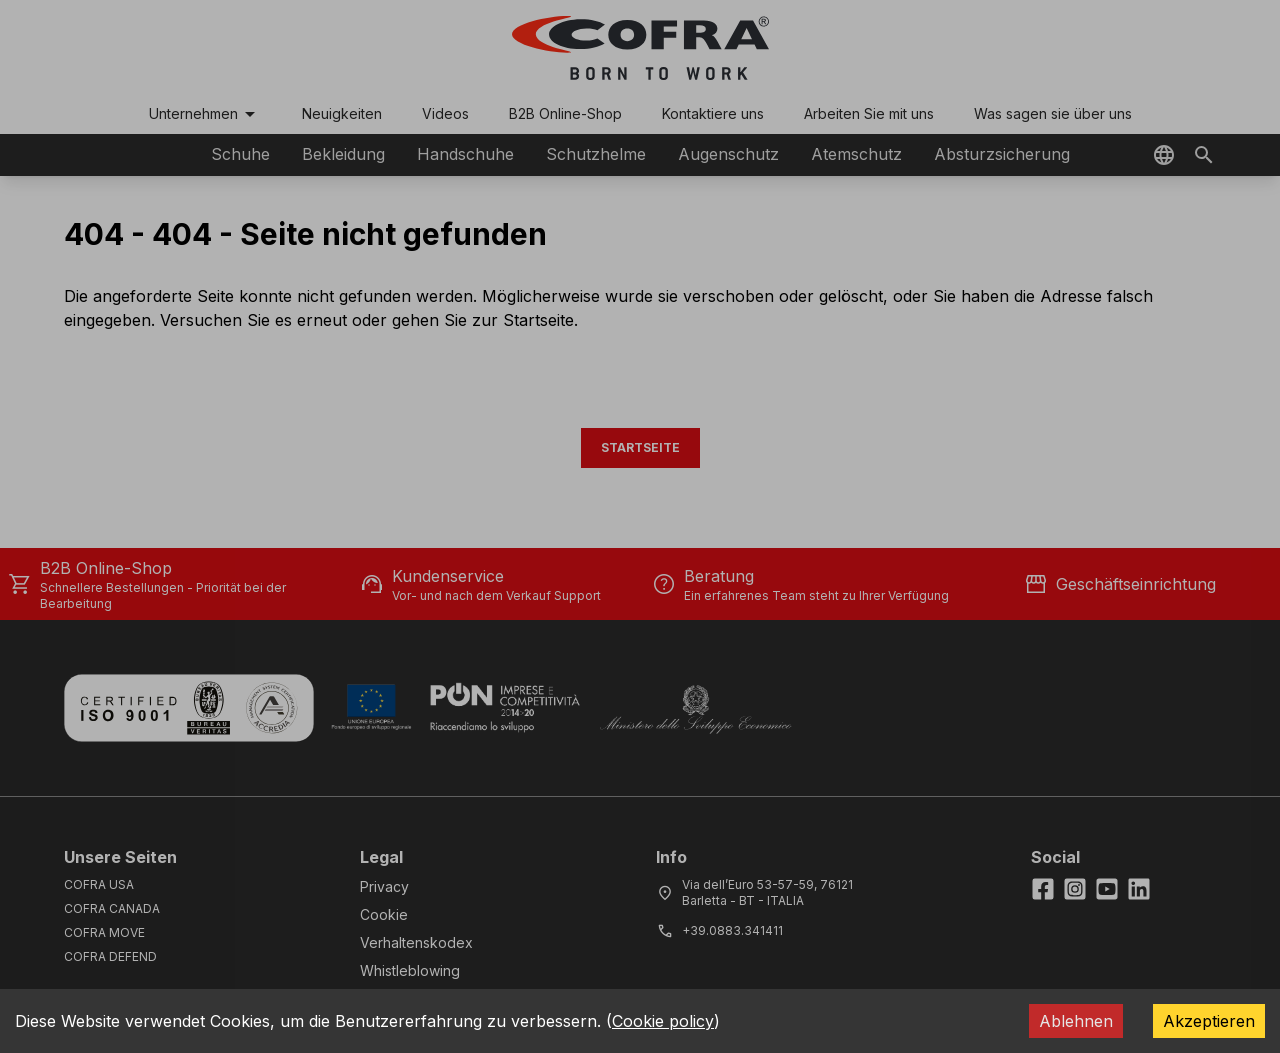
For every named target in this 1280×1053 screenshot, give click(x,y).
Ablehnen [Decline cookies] (1076, 1021)
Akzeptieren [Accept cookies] (1209, 1021)
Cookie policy (663, 1021)
